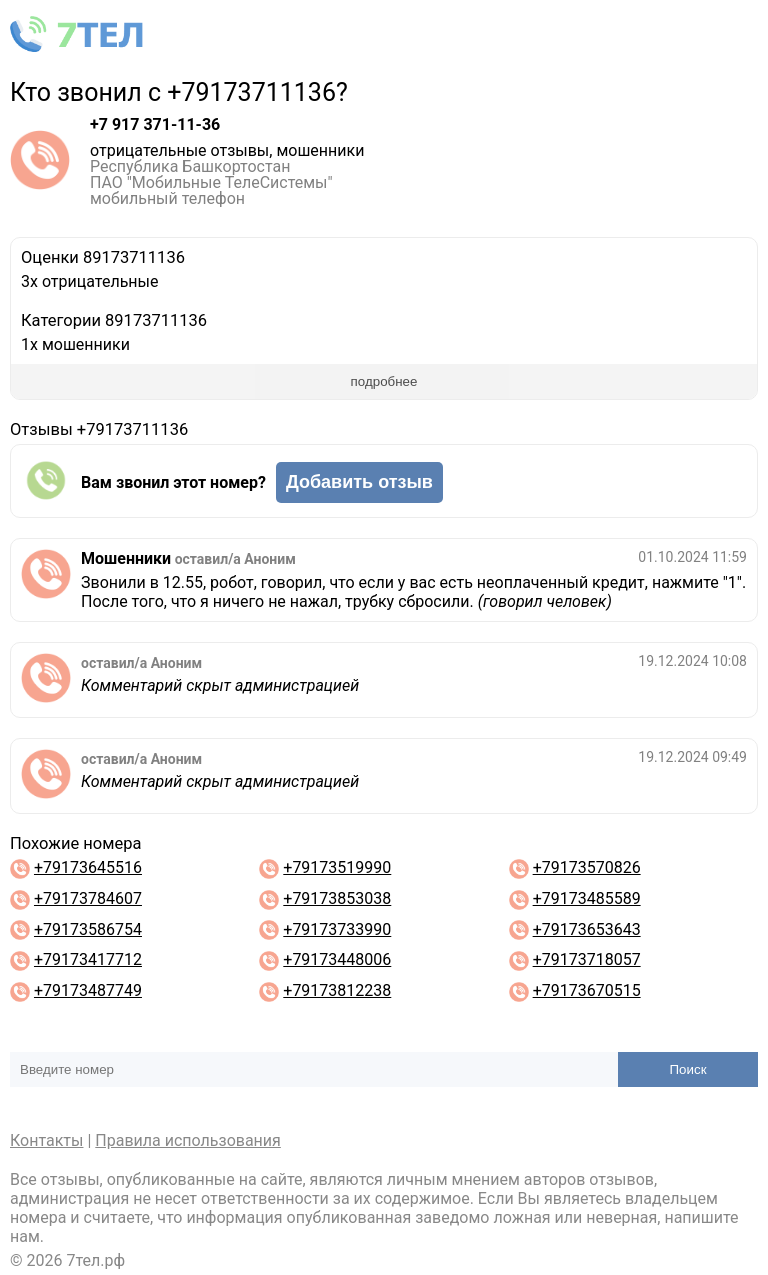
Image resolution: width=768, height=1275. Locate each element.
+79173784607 (88, 898)
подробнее (384, 381)
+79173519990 (337, 867)
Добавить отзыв (359, 482)
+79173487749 (88, 990)
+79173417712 (88, 959)
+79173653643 (587, 929)
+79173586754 (88, 929)
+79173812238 (337, 990)
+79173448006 (337, 959)
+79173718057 (587, 959)
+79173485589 (587, 898)
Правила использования (188, 1140)
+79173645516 (88, 867)
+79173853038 (337, 898)
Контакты (46, 1140)
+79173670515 (587, 990)
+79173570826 (587, 867)
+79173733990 (337, 929)
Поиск (688, 1069)
